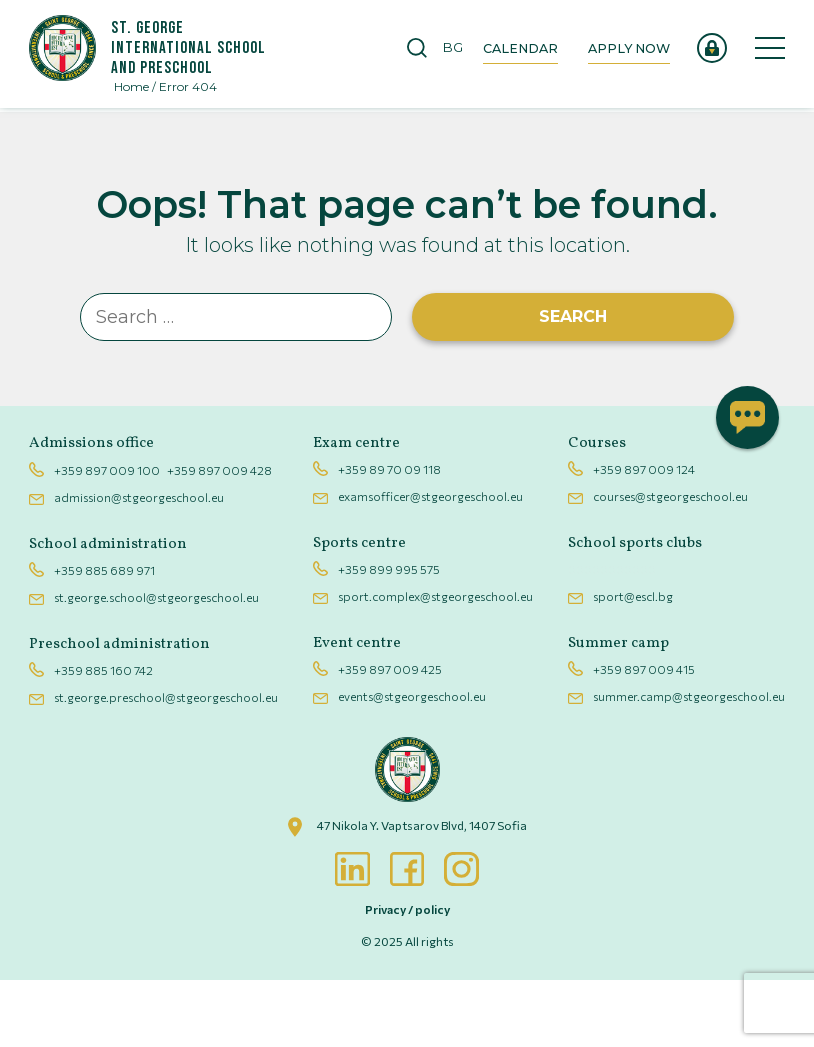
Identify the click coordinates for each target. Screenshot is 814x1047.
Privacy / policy (407, 976)
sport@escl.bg (627, 664)
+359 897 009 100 (113, 537)
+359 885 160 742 (109, 737)
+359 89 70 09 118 (389, 537)
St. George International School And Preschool (200, 50)
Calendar (501, 50)
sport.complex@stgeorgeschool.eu (435, 664)
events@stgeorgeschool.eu (412, 763)
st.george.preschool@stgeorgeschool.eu (172, 763)
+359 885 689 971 (110, 637)
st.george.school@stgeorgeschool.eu (162, 664)
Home (137, 90)
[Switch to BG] (440, 50)
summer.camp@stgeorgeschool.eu (683, 763)
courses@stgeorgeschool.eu (664, 564)
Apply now (615, 50)
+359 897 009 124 (638, 537)
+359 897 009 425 (390, 737)
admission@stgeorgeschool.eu (145, 564)
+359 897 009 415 (638, 737)
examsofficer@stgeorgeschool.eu (430, 564)
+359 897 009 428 (225, 537)
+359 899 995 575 (389, 637)
